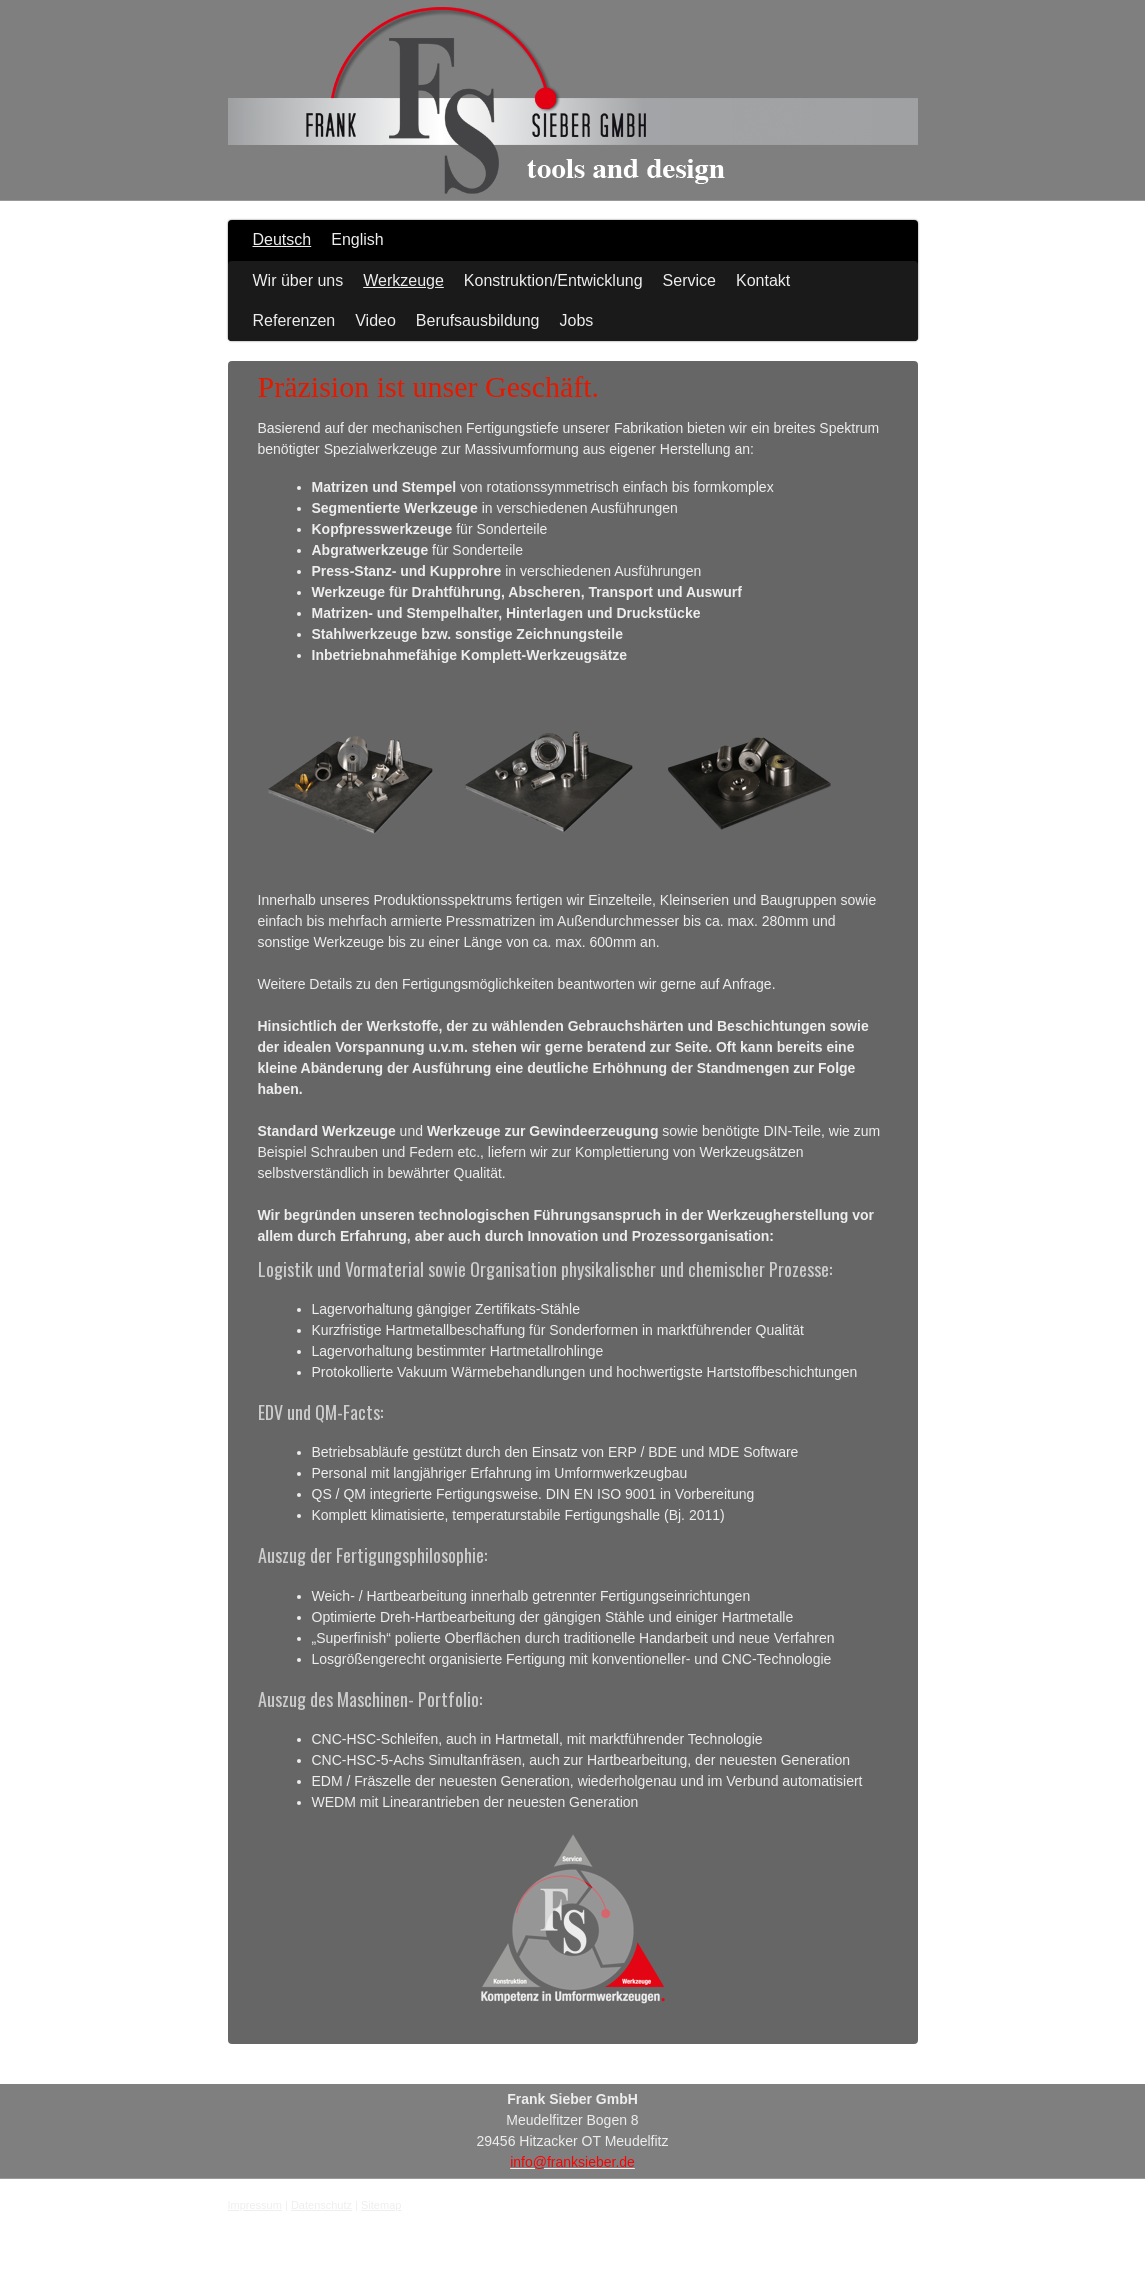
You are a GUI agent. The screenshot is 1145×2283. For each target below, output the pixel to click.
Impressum (255, 2205)
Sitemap (381, 2205)
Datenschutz (321, 2205)
